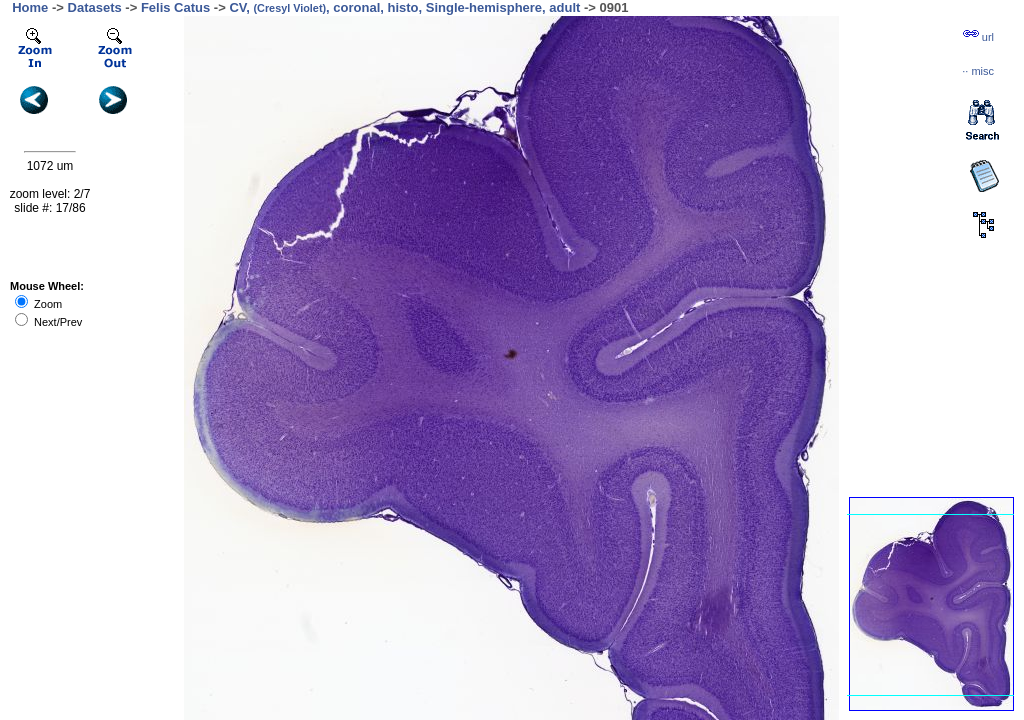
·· (978, 71)
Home (30, 7)
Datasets (95, 7)
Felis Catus (175, 7)
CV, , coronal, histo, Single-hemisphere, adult (404, 7)
